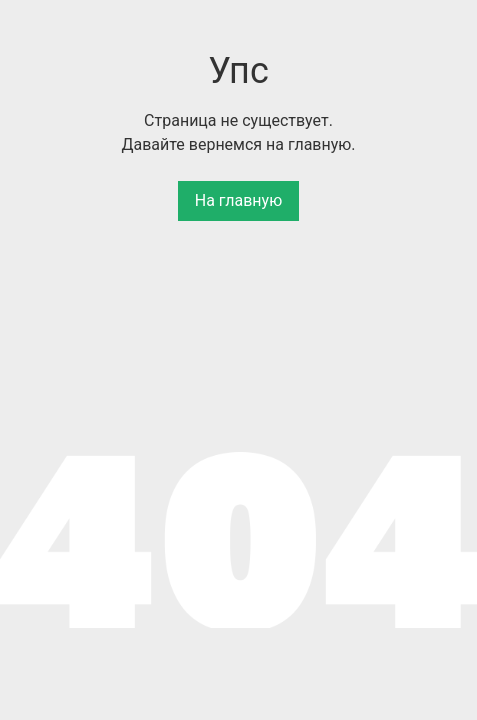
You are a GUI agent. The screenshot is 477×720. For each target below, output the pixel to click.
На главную (238, 200)
